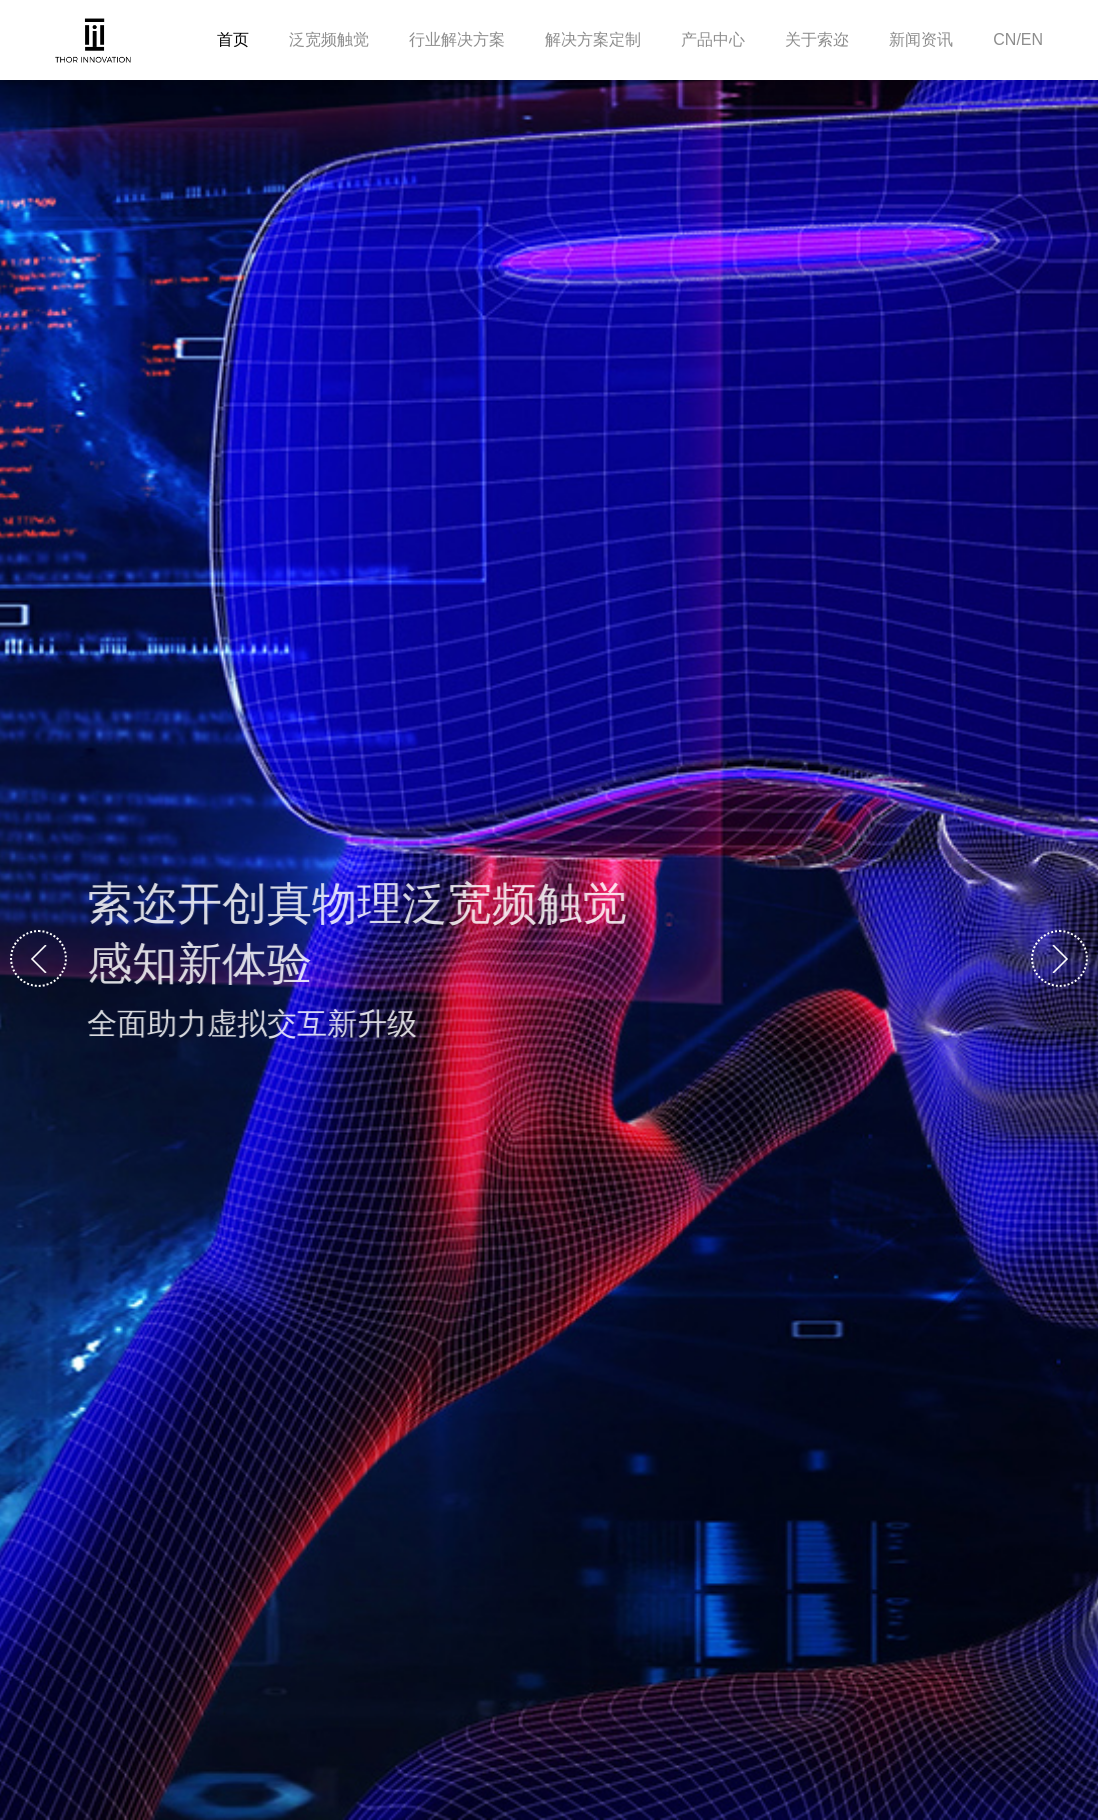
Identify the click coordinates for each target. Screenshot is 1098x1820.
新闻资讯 (921, 39)
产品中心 (713, 39)
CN (1004, 39)
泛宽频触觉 (329, 39)
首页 (233, 39)
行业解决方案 (457, 39)
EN (1032, 39)
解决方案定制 (593, 39)
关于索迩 (817, 39)
